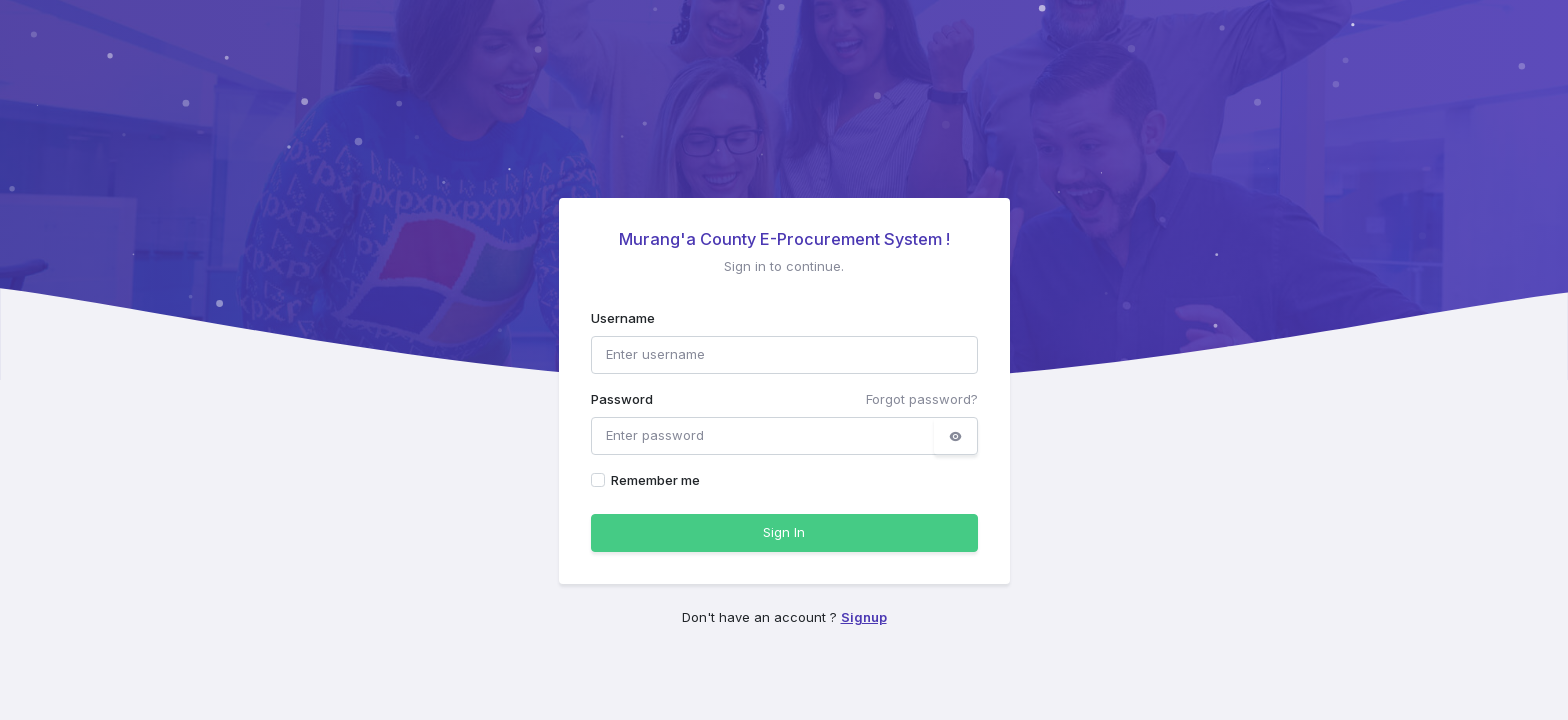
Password (622, 399)
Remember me (655, 480)
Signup (864, 617)
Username (623, 318)
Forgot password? (922, 399)
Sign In (784, 532)
